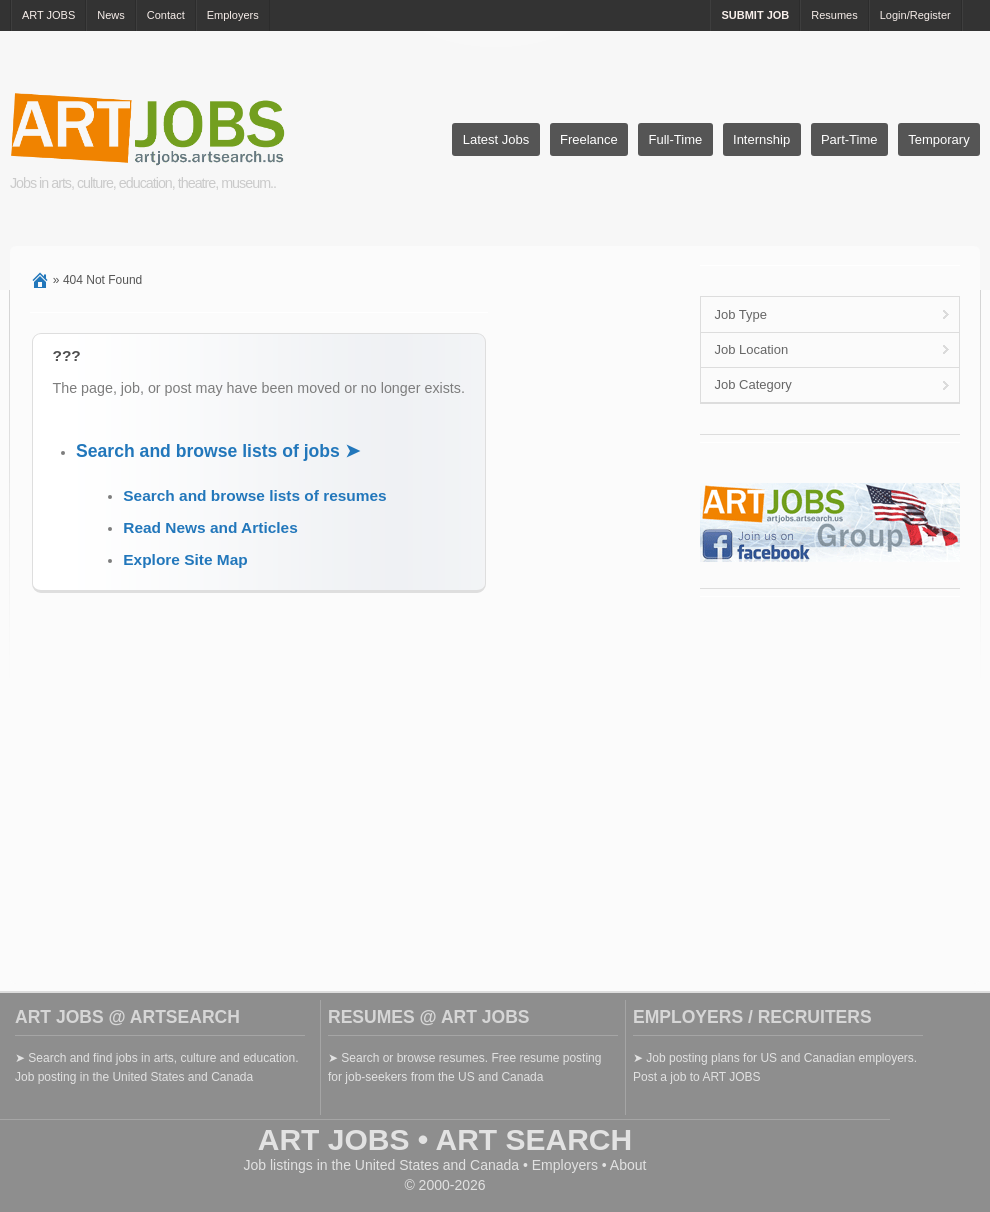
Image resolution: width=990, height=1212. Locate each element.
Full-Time (676, 139)
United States (397, 1165)
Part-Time (849, 139)
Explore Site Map (185, 559)
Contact (166, 15)
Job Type (740, 314)
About (628, 1165)
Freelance (589, 139)
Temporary (938, 139)
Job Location (751, 349)
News (111, 15)
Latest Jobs (496, 139)
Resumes (834, 15)
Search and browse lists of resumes (254, 495)
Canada (494, 1165)
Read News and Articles (210, 527)
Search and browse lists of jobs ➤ (218, 451)
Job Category (752, 384)
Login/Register (915, 15)
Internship (761, 139)
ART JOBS (48, 15)
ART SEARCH (534, 1139)
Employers (233, 15)
